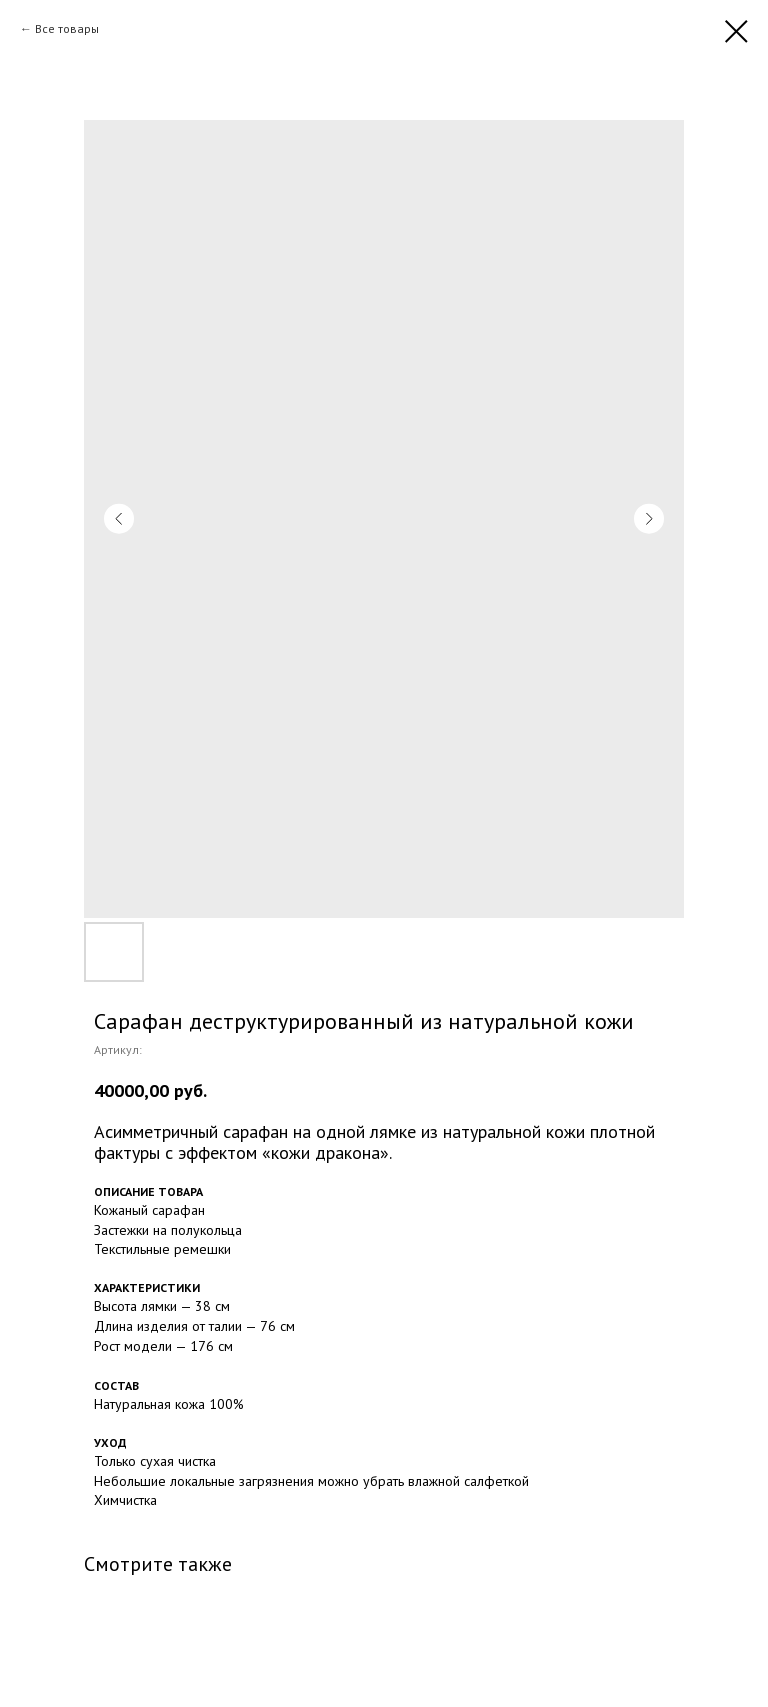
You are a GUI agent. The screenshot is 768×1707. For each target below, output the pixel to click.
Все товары (67, 28)
